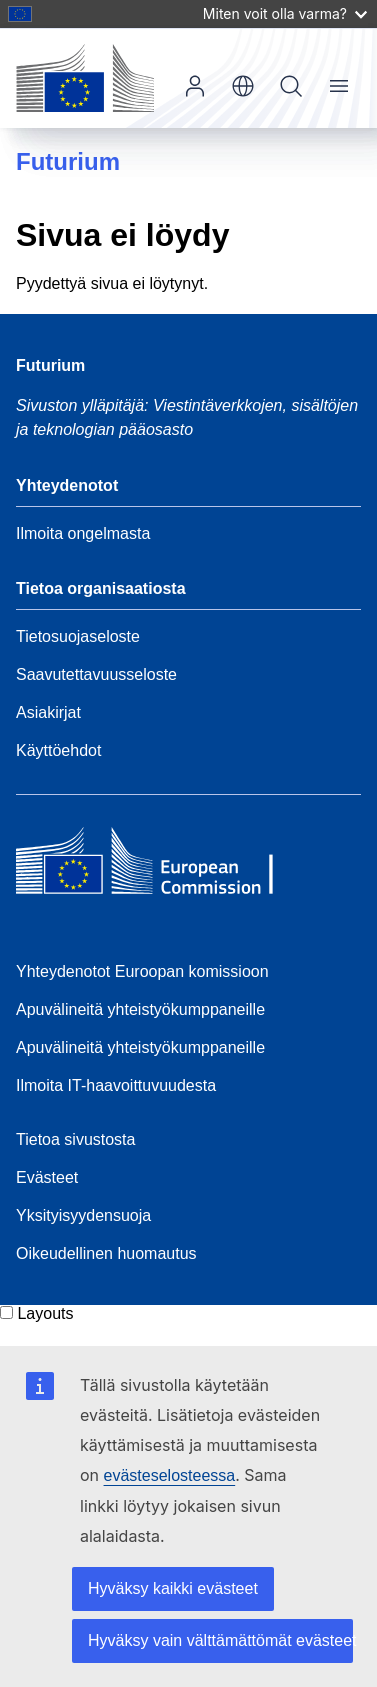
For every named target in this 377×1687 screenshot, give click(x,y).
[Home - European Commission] (161, 866)
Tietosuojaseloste (78, 636)
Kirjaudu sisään (195, 86)
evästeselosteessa (170, 1475)
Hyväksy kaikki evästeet (173, 1588)
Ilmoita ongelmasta (83, 533)
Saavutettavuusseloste (96, 674)
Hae (291, 86)
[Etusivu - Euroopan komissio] (85, 78)
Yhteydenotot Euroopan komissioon (142, 971)
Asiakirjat (48, 712)
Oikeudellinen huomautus (106, 1253)
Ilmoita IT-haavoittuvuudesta (116, 1085)
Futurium (68, 161)
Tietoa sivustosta (75, 1139)
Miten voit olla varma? (285, 13)
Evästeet (47, 1177)
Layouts (45, 1313)
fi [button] (243, 86)
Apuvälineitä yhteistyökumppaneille (140, 1009)
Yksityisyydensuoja (83, 1215)
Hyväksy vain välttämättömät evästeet (220, 1640)
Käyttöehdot (58, 750)
